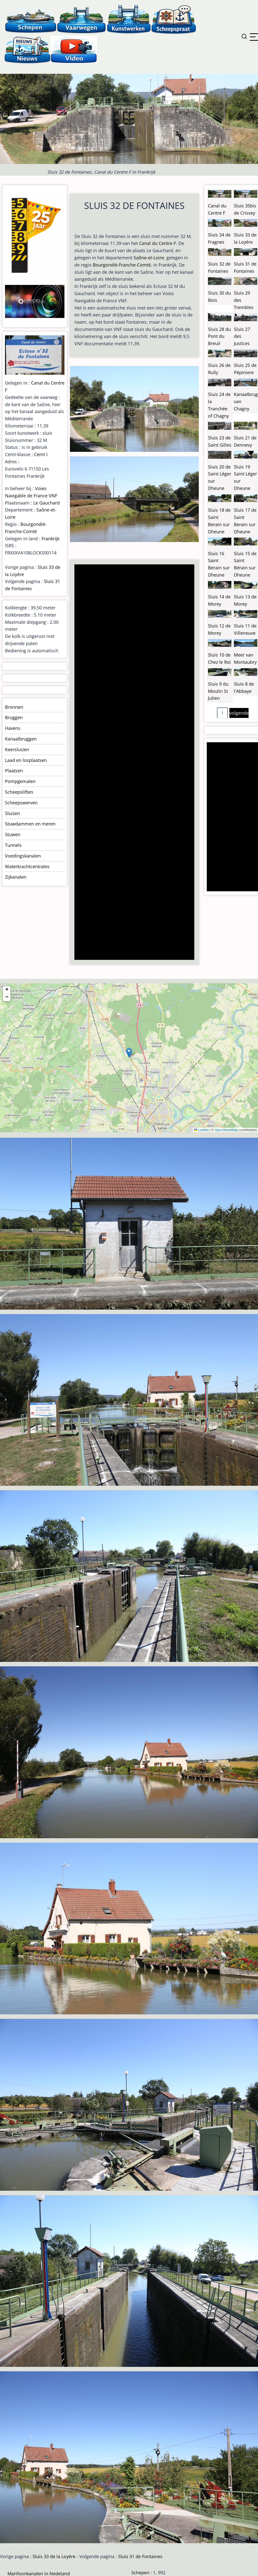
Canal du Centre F (157, 243)
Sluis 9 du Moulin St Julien (218, 691)
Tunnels (13, 845)
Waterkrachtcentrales (27, 866)
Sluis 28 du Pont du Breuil (219, 336)
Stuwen (12, 834)
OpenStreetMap (226, 1130)
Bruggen (14, 717)
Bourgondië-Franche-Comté (122, 265)
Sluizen (12, 813)
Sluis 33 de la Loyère (54, 2556)
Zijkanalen (15, 877)
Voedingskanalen (23, 856)
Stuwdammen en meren (30, 824)
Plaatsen (14, 771)
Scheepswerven (21, 803)
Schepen (140, 2573)
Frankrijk (50, 539)
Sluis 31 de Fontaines (140, 2556)
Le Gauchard (46, 503)
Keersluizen (17, 749)
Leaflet (201, 1130)
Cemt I (41, 454)
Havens (12, 728)
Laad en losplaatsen (26, 760)
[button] (129, 1053)
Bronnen (14, 707)
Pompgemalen (20, 781)
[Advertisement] (133, 762)
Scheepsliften (19, 792)
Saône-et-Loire (149, 258)
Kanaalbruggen (21, 739)
